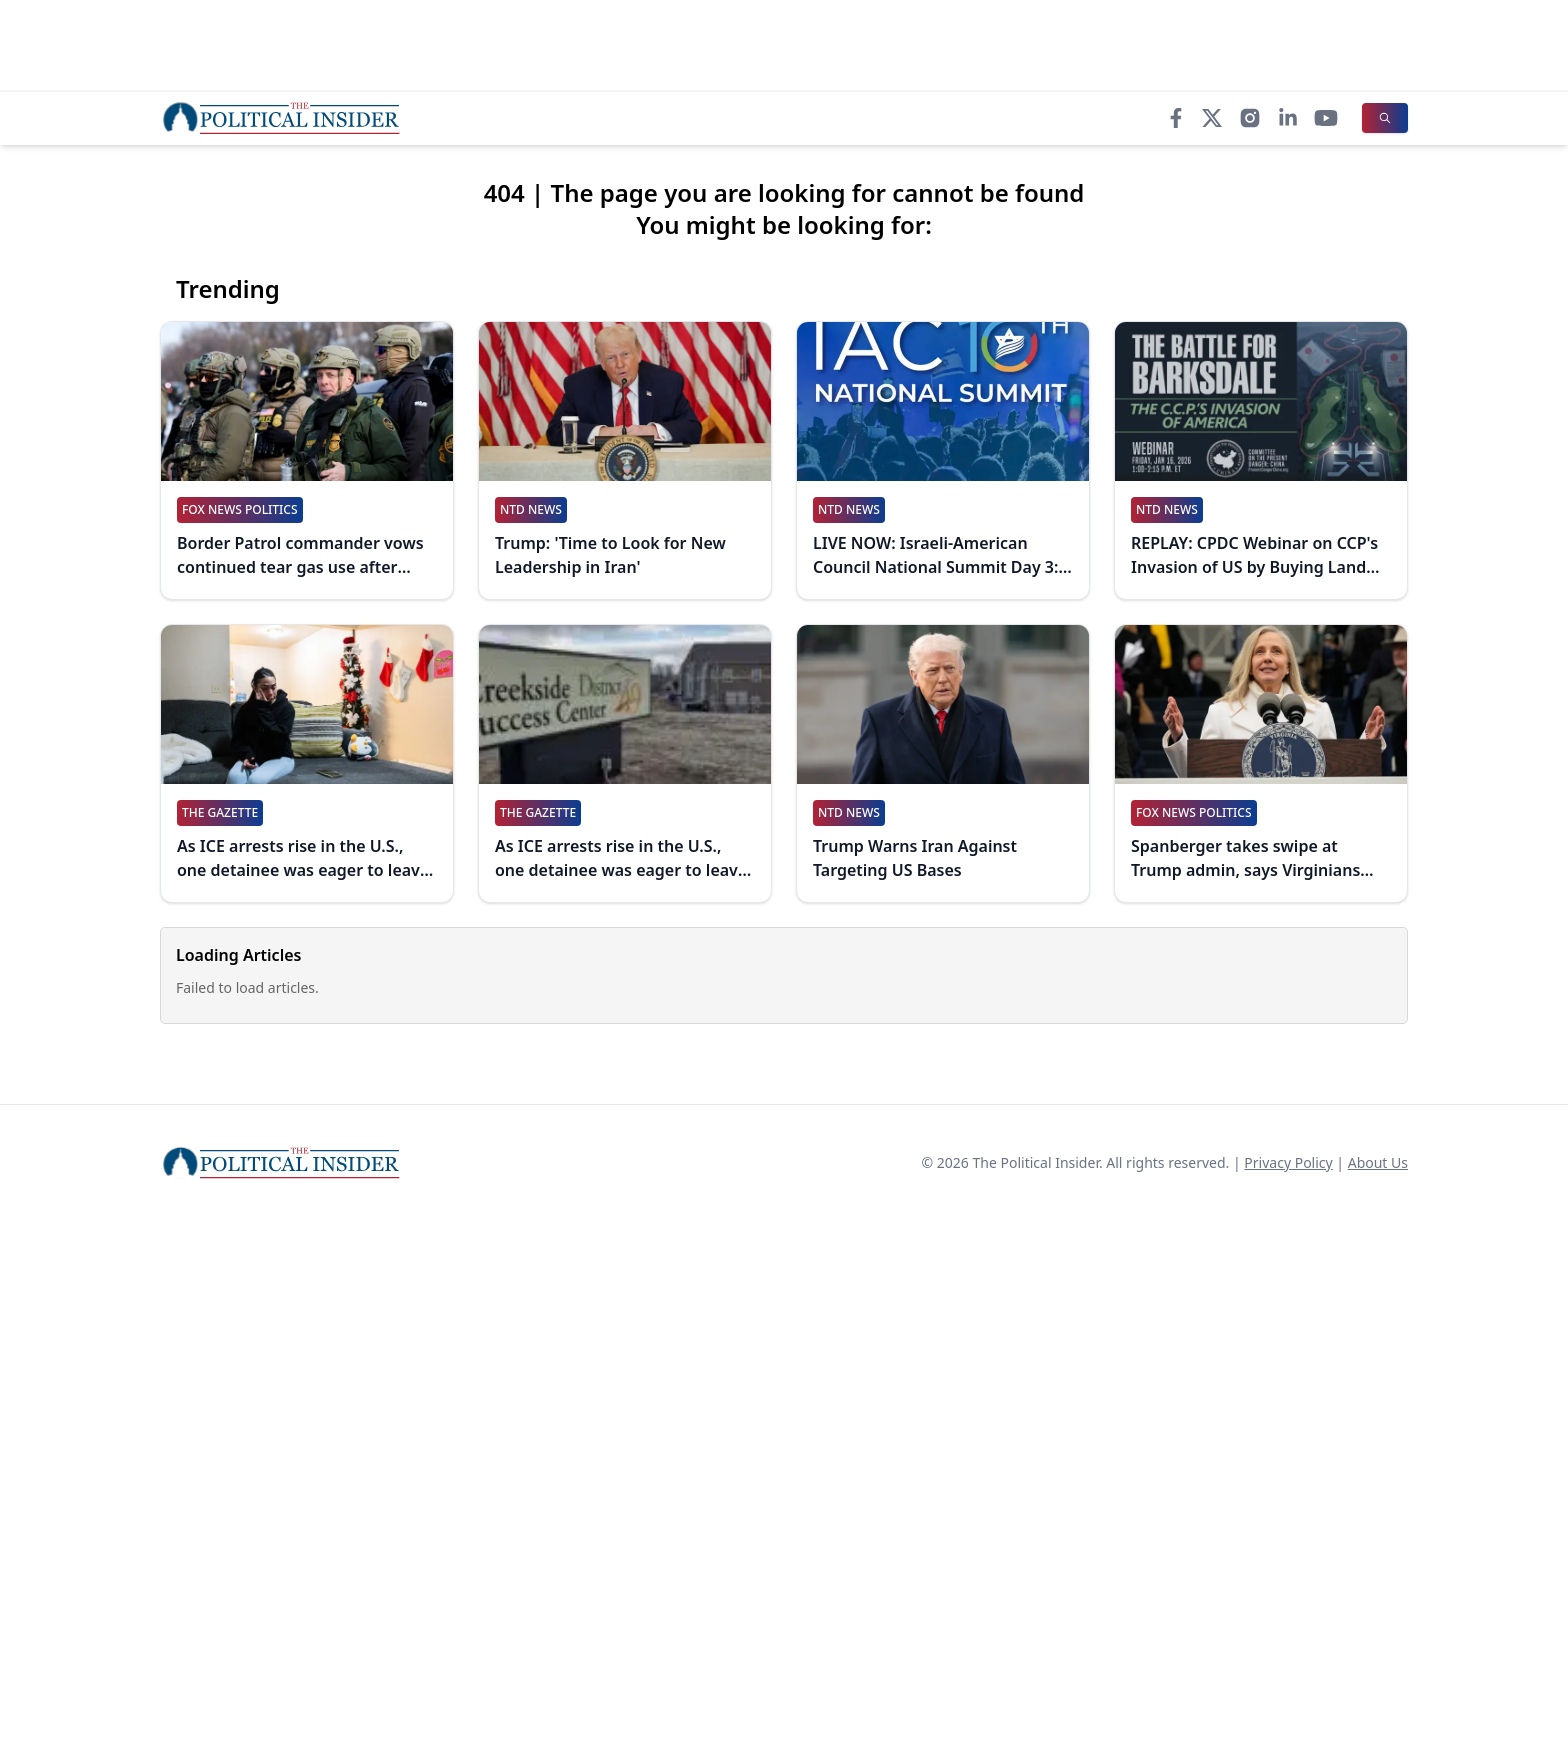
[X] (1212, 118)
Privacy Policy (1288, 1162)
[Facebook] (1176, 118)
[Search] (1385, 118)
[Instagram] (1250, 118)
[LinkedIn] (1288, 118)
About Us (1378, 1162)
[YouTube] (1326, 118)
